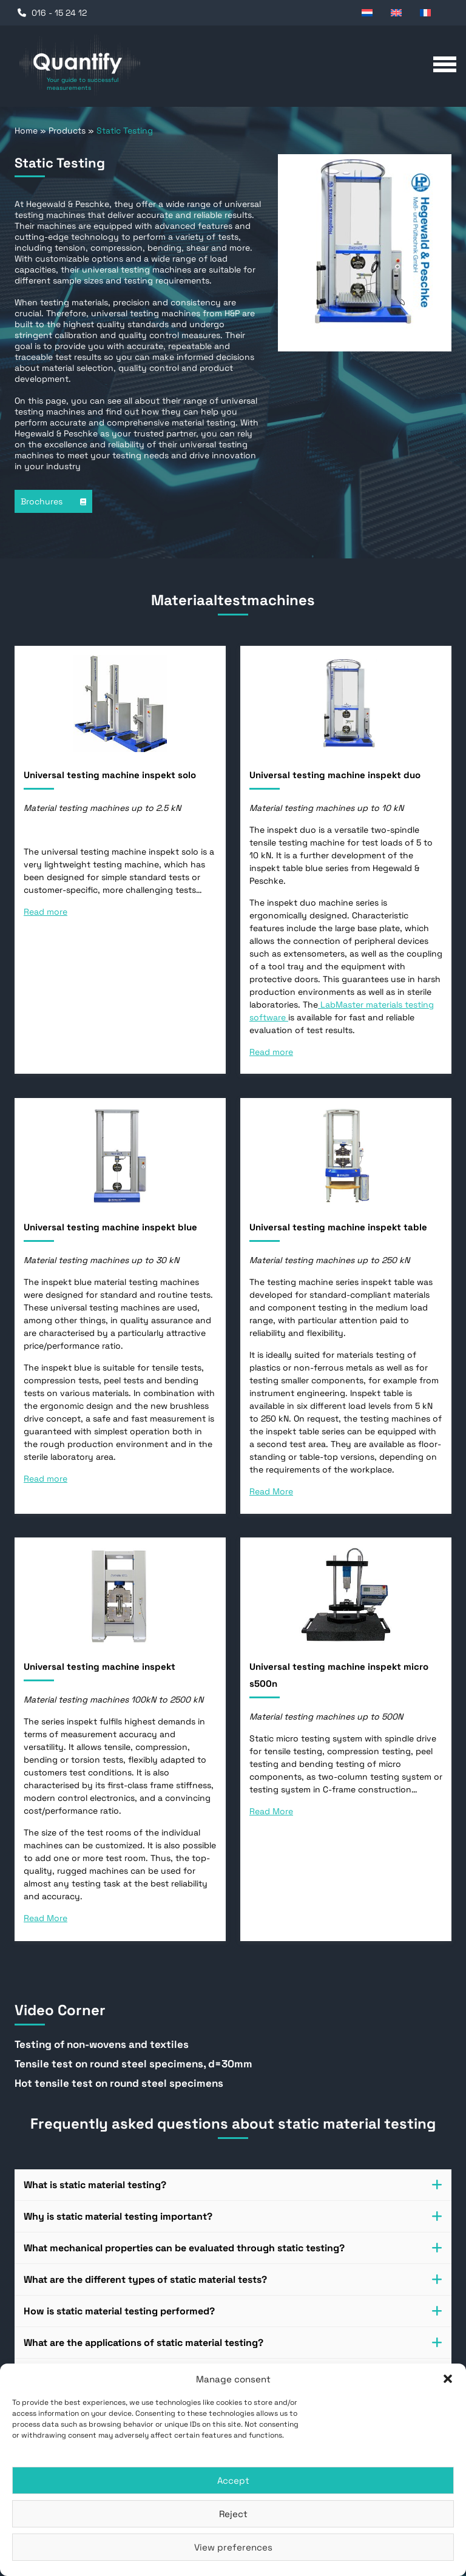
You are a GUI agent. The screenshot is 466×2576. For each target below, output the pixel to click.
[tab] (233, 2185)
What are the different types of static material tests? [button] (233, 2279)
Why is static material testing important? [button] (233, 2216)
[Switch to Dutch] (370, 12)
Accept (233, 2480)
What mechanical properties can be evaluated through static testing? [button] (233, 2248)
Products (67, 130)
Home (26, 130)
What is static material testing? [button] (233, 2184)
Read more (45, 911)
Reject (233, 2514)
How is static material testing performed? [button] (233, 2311)
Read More (271, 1491)
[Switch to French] (428, 12)
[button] (448, 2379)
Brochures (53, 501)
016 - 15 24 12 (59, 12)
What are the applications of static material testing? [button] (233, 2342)
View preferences (233, 2547)
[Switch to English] (399, 12)
